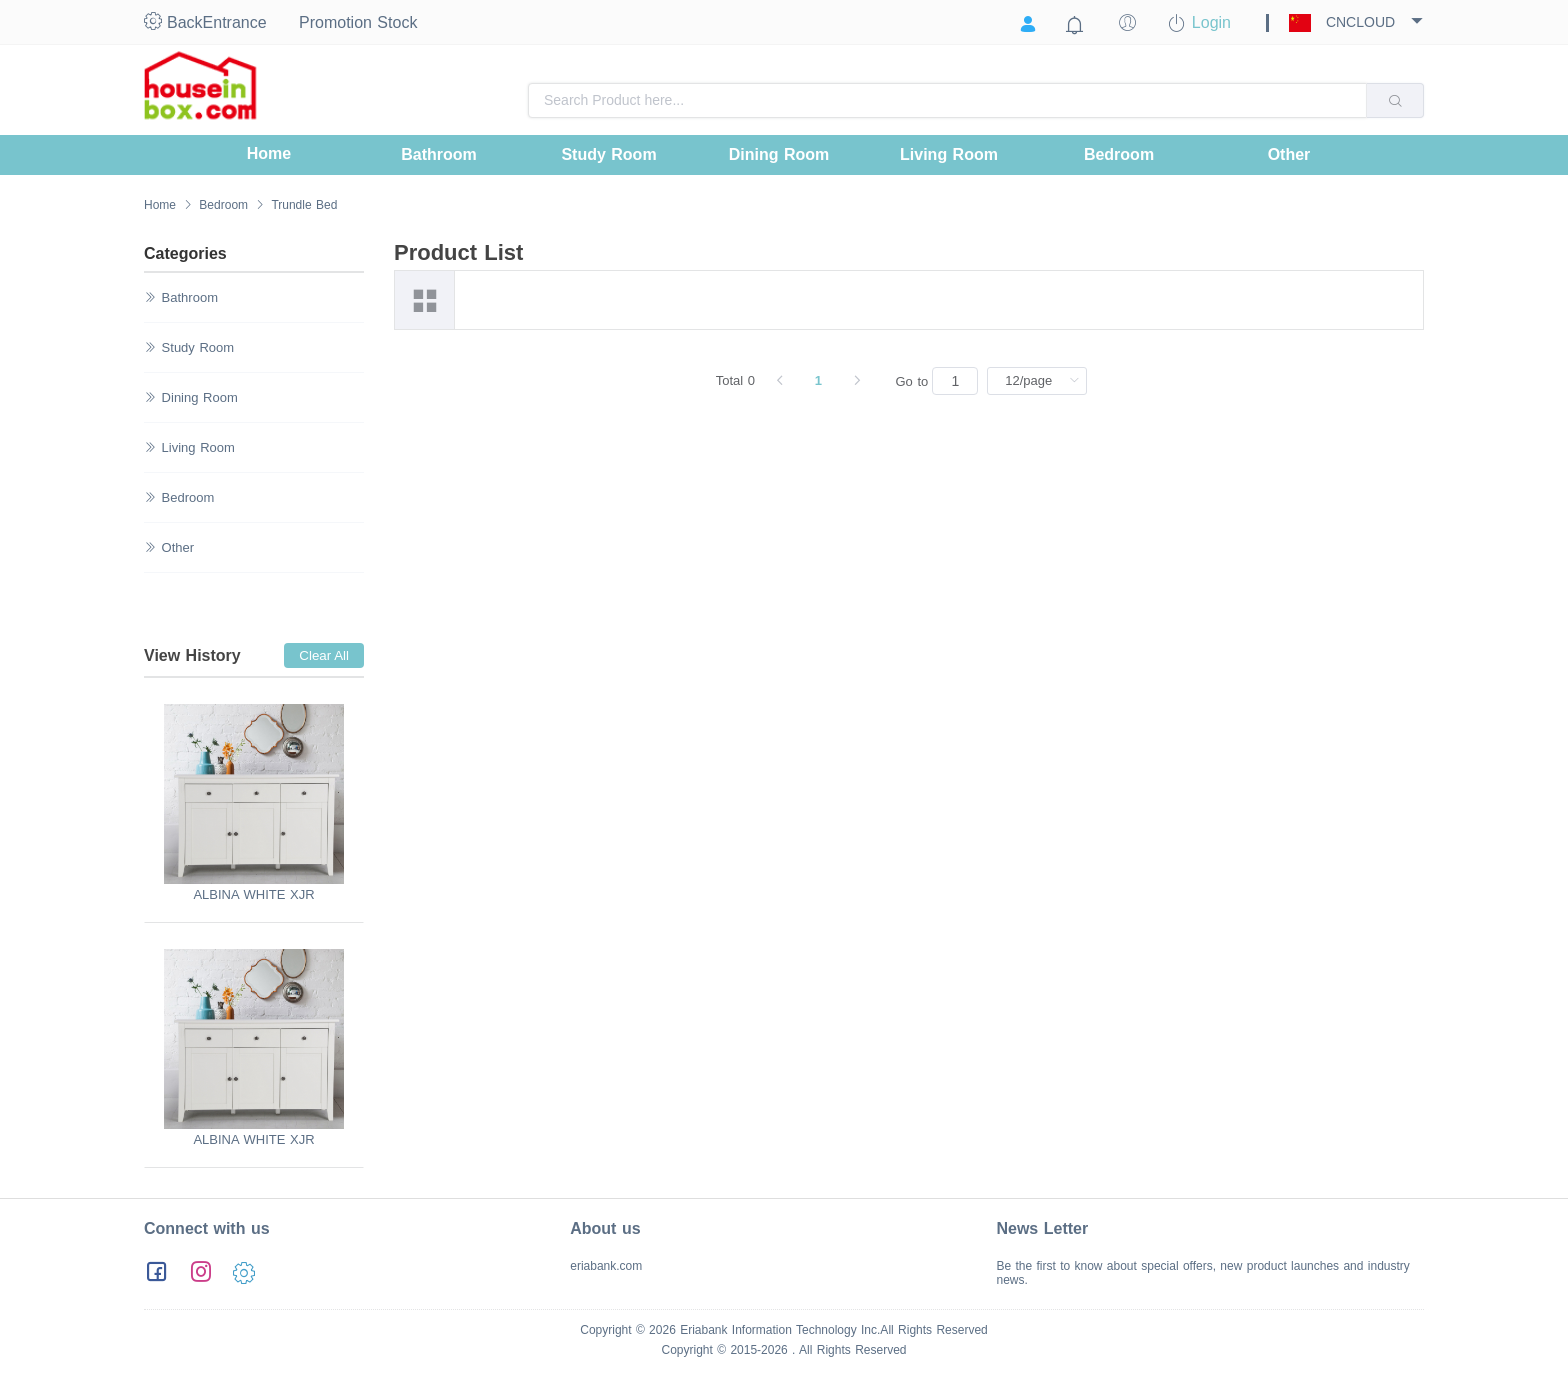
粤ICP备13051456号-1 (224, 1369)
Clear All (324, 655)
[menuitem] (269, 155)
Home (160, 205)
